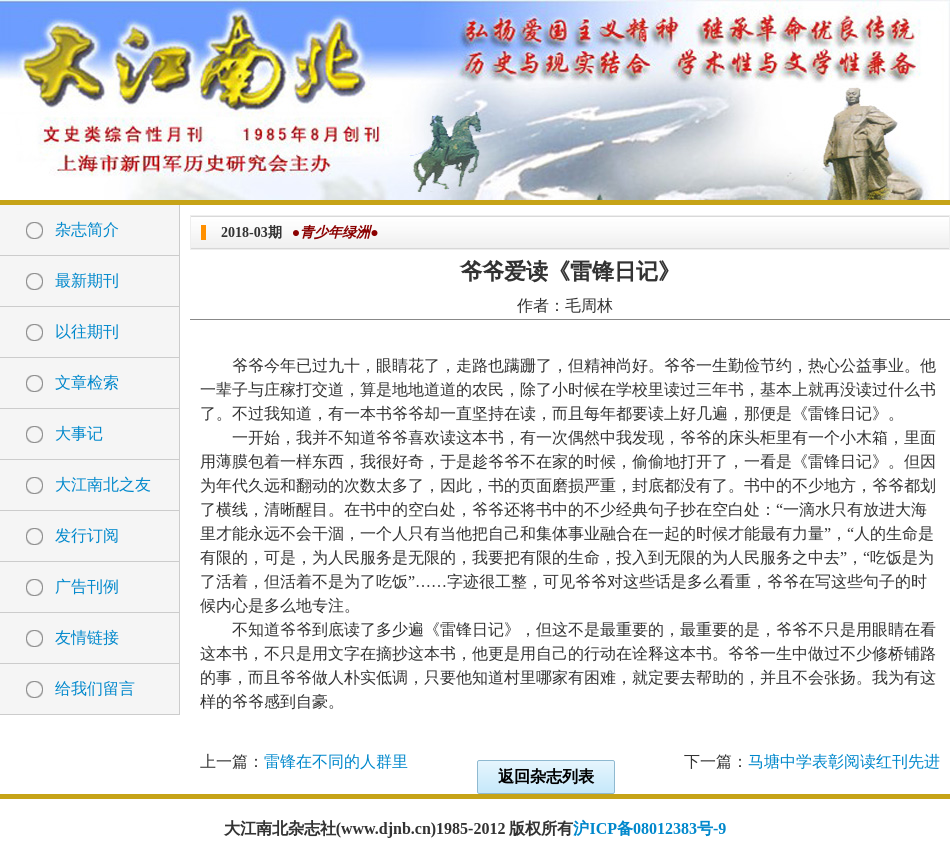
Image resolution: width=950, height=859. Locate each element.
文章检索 (87, 382)
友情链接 (87, 637)
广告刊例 (87, 586)
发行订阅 (87, 535)
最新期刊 (87, 280)
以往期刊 (87, 331)
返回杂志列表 (546, 776)
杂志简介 (87, 229)
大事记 (79, 433)
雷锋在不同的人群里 (336, 761)
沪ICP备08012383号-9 (649, 828)
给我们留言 (95, 688)
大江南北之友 (103, 484)
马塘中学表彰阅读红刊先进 (844, 761)
